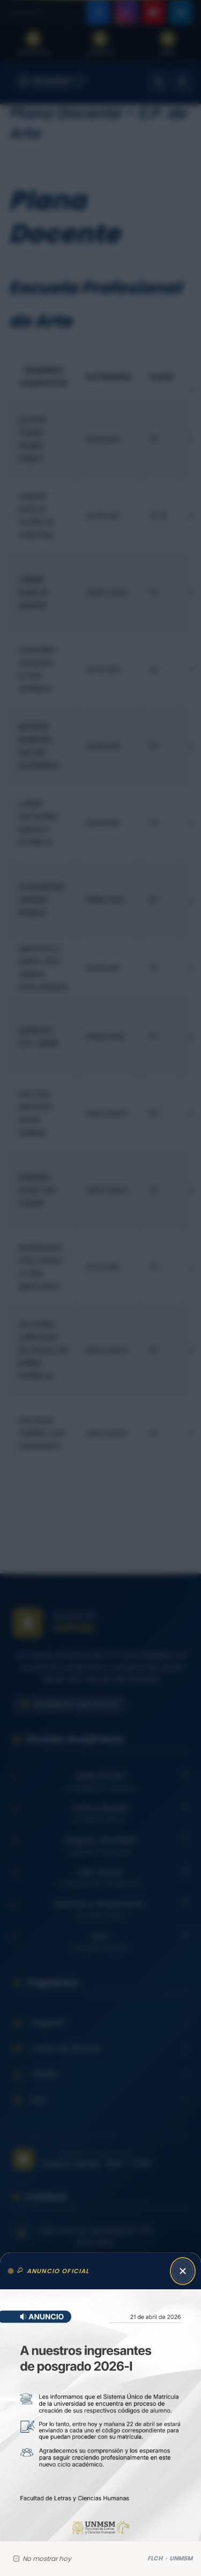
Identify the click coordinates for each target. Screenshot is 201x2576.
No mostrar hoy (42, 2558)
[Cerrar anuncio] (182, 2271)
